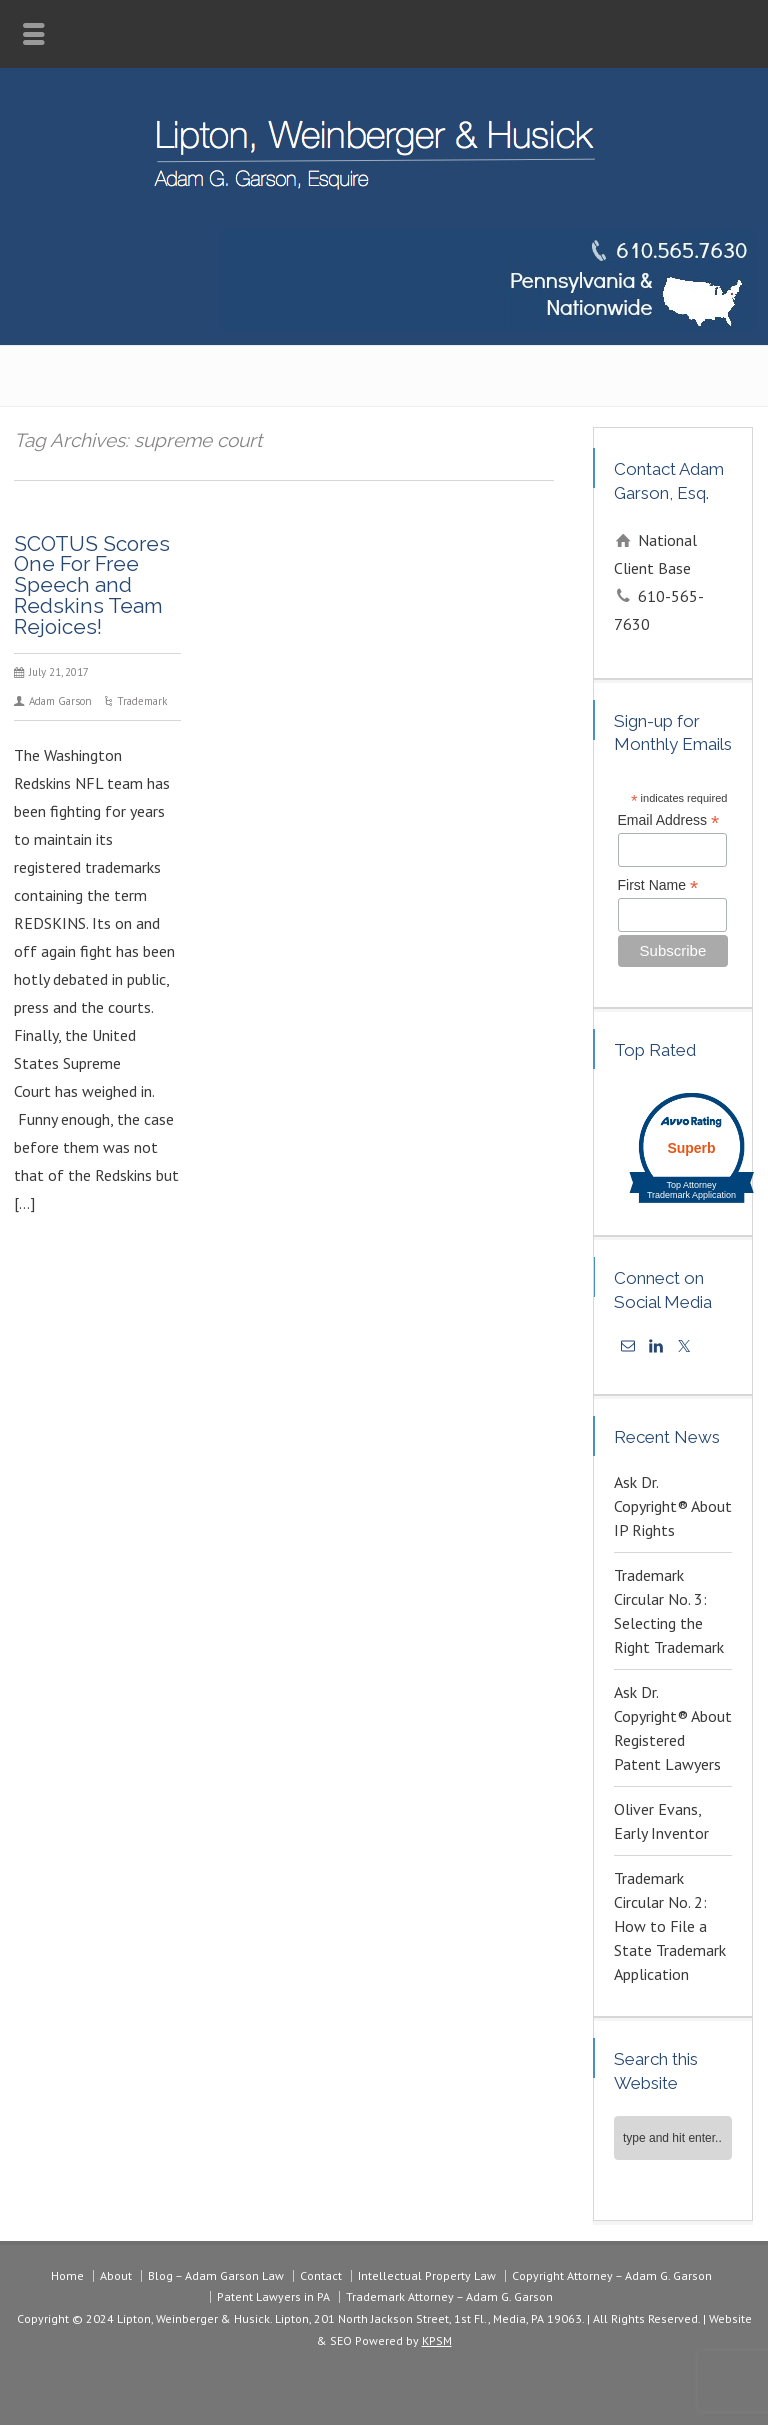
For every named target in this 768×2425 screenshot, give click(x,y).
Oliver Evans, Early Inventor (661, 1821)
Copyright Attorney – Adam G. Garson (612, 2275)
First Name (658, 885)
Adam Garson (60, 701)
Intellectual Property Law (427, 2275)
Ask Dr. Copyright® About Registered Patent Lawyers (673, 1728)
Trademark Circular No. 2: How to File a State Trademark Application (670, 1926)
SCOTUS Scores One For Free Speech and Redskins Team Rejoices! (92, 585)
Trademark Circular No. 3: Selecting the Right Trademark (669, 1611)
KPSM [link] (437, 2340)
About (116, 2275)
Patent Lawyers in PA (273, 2296)
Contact (321, 2275)
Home (67, 2275)
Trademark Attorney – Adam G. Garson (449, 2296)
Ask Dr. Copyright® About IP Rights (673, 1506)
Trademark (142, 701)
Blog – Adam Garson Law (216, 2275)
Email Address (669, 820)
